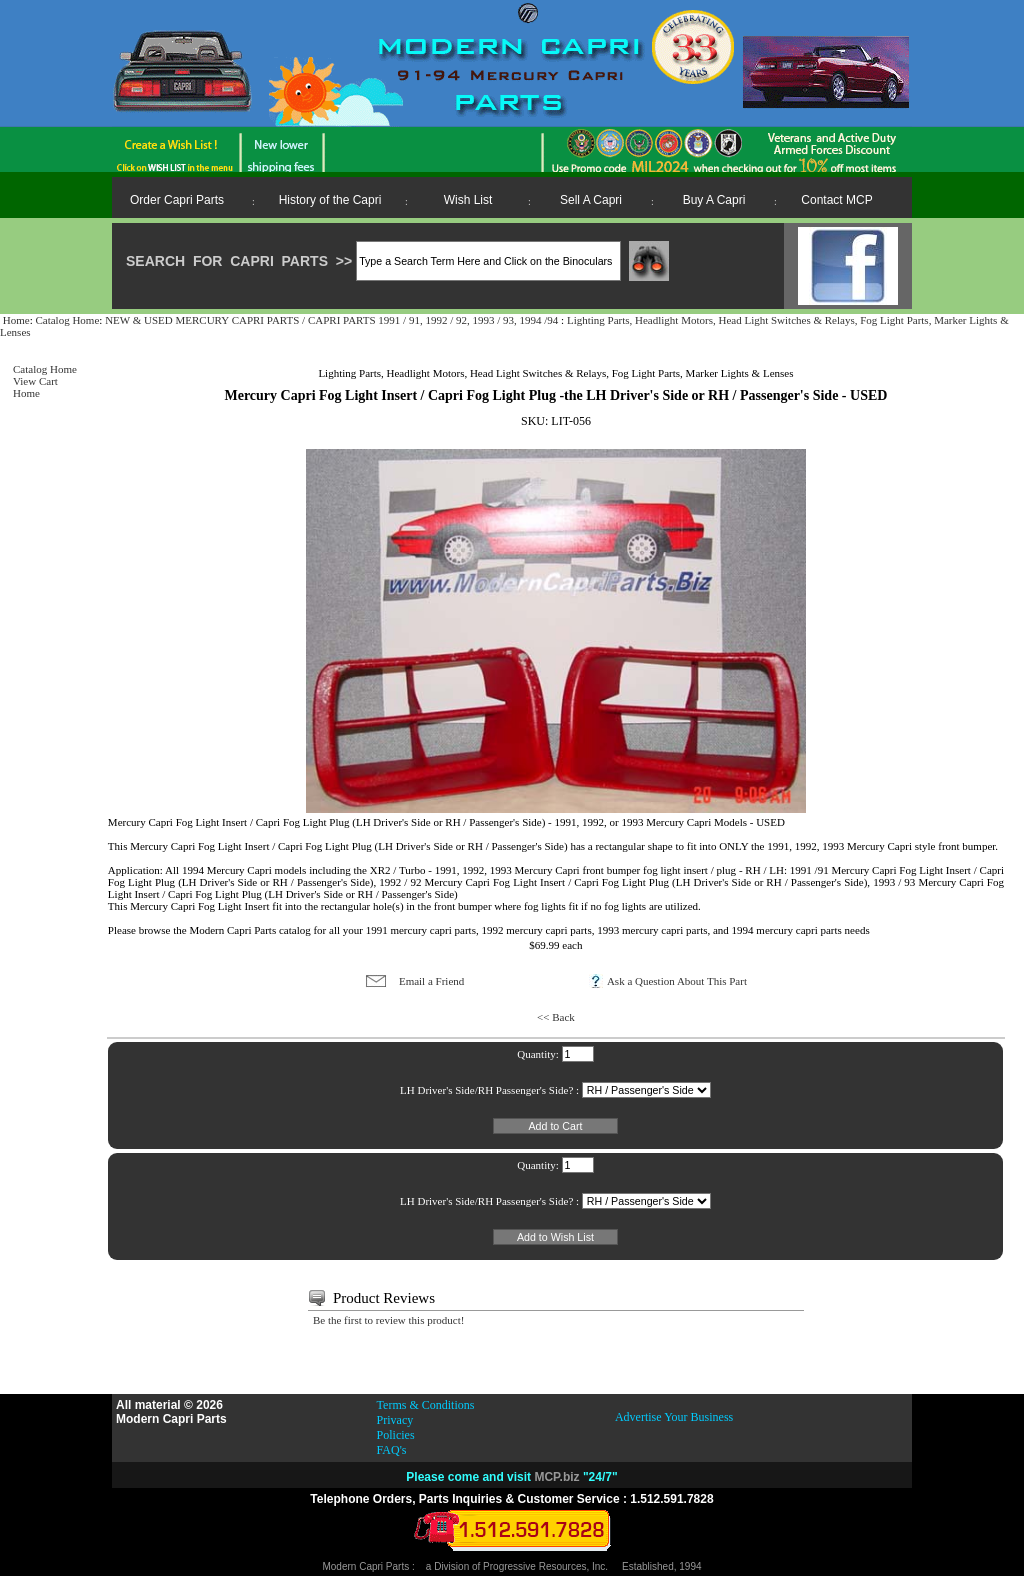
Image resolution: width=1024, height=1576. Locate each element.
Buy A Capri (714, 200)
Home (16, 320)
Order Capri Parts (177, 200)
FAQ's (392, 1450)
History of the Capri (330, 200)
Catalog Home (67, 320)
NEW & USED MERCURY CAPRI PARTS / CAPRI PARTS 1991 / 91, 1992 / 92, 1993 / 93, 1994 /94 (333, 320)
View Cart (35, 381)
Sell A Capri (591, 200)
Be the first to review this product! (389, 1320)
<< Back (556, 1017)
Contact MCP (836, 200)
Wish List (468, 200)
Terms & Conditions (426, 1405)
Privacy (395, 1420)
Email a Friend (431, 981)
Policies (396, 1435)
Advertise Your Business (674, 1417)
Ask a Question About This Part (677, 981)
